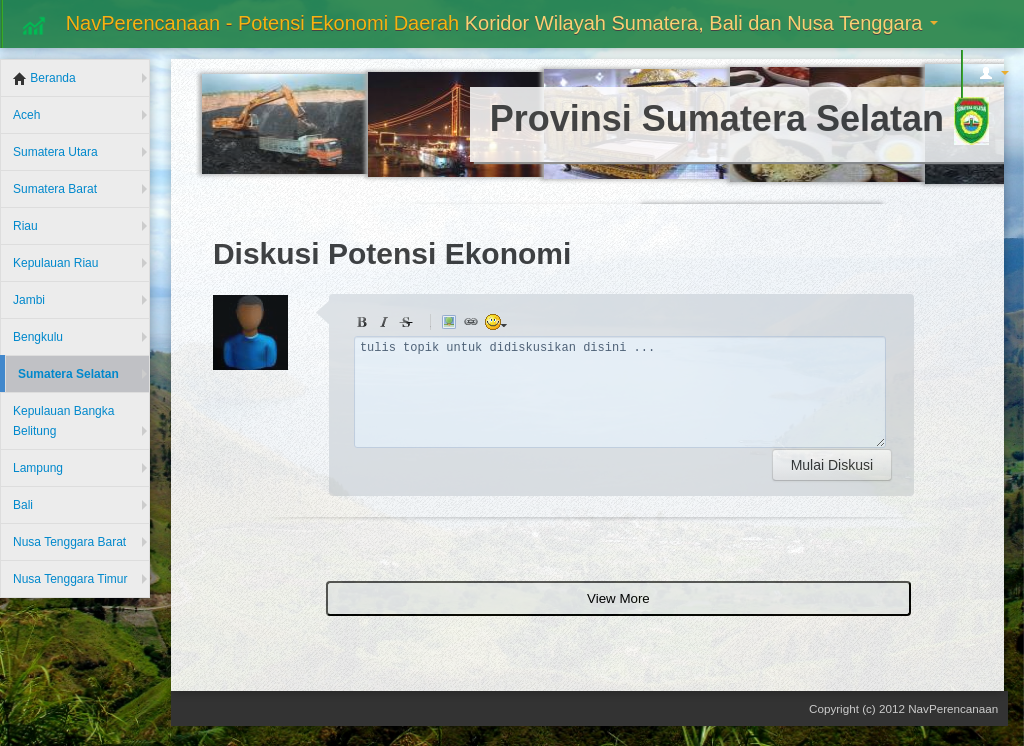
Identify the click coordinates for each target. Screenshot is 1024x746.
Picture (452, 325)
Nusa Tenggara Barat (69, 542)
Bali (23, 505)
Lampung (38, 468)
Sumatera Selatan (68, 374)
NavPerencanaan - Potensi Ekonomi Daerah (478, 25)
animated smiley (496, 325)
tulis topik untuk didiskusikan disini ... (620, 392)
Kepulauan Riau (55, 263)
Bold (365, 325)
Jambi (29, 300)
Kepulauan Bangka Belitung (63, 421)
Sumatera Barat (55, 189)
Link (474, 325)
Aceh (26, 115)
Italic (387, 325)
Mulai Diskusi (832, 465)
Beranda (44, 78)
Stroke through (409, 325)
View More (618, 598)
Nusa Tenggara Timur (70, 579)
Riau (25, 226)
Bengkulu (38, 337)
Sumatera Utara (55, 152)
